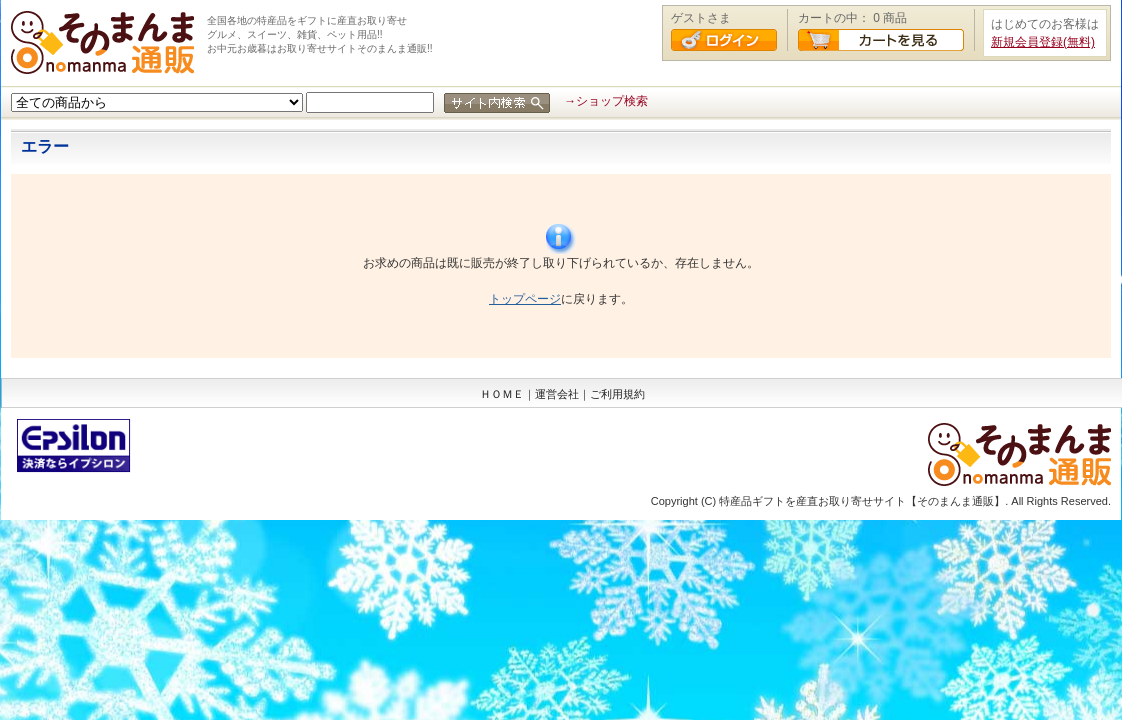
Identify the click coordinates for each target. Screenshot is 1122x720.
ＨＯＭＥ (502, 394)
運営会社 (557, 394)
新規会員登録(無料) (1043, 42)
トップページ (525, 299)
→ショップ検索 (606, 101)
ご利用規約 (617, 394)
